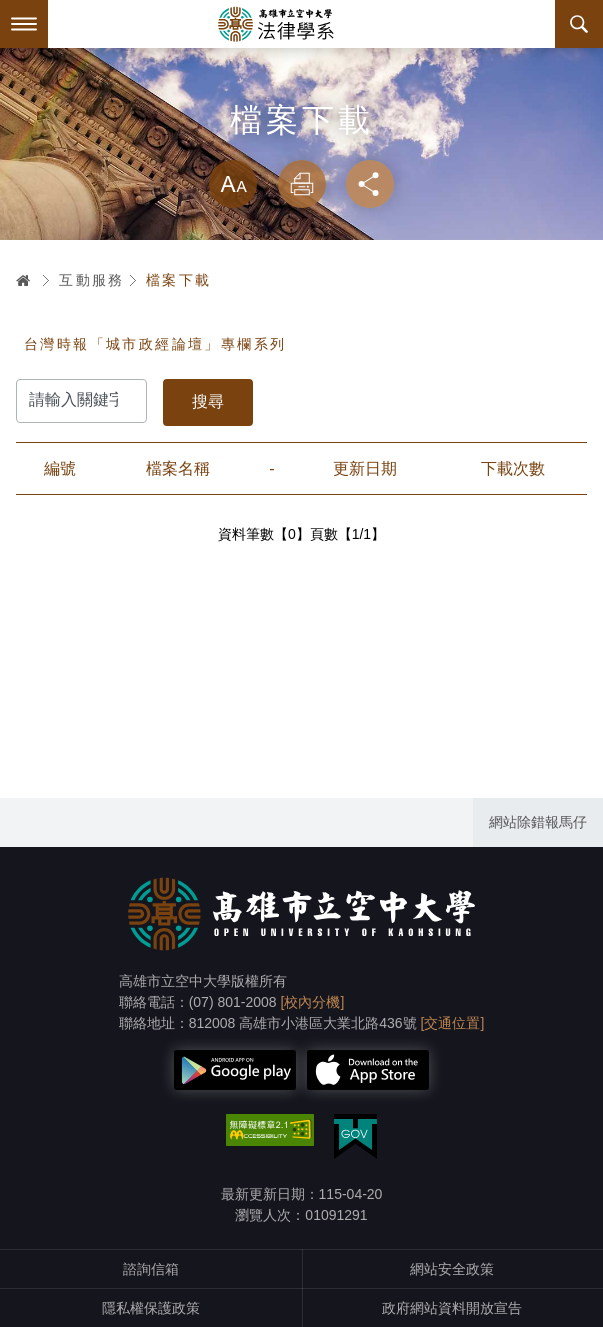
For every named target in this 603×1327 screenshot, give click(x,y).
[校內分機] (313, 1002)
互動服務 (92, 280)
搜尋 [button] (579, 24)
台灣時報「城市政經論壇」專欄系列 (155, 344)
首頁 (24, 280)
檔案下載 (179, 280)
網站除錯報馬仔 (538, 822)
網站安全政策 (452, 1269)
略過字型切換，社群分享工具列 (302, 140)
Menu (24, 24)
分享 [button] (370, 184)
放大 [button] (233, 184)
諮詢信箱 (151, 1269)
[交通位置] (453, 1023)
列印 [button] (302, 184)
